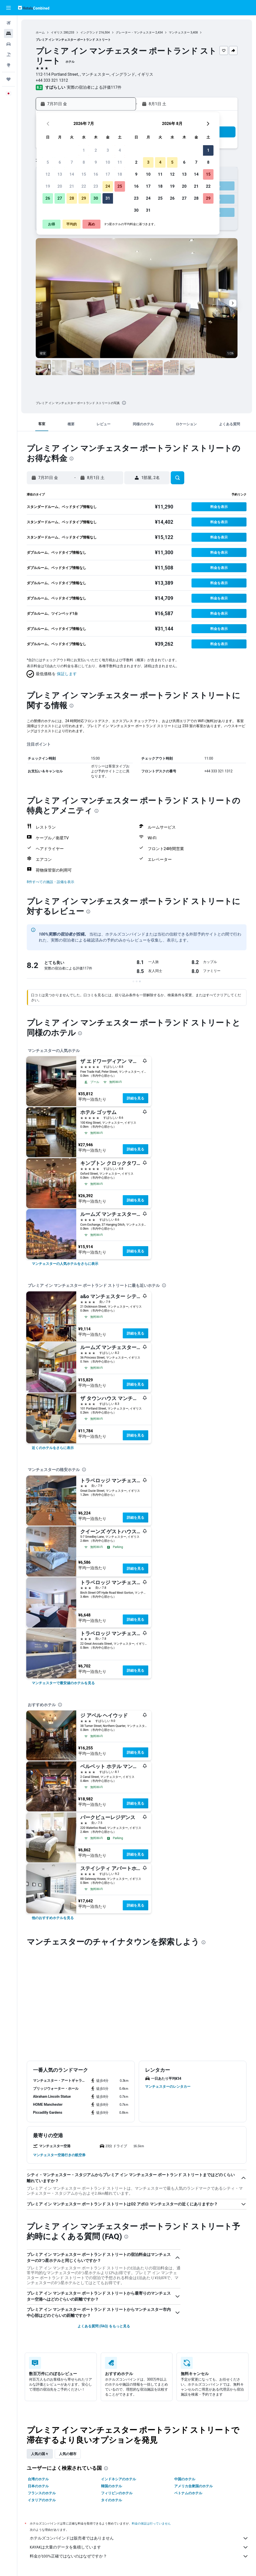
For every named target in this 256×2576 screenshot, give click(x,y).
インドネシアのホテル (118, 2479)
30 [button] (96, 198)
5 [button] (47, 162)
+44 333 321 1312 (52, 80)
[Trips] (8, 79)
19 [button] (48, 186)
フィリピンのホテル (116, 2493)
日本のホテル (38, 2486)
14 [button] (72, 174)
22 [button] (84, 186)
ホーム (40, 32)
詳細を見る (135, 1098)
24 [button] (108, 186)
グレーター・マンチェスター (135, 32)
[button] (8, 7)
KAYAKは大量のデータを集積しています (139, 2547)
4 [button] (119, 150)
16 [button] (96, 174)
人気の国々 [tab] (39, 2454)
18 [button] (120, 174)
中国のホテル (184, 2479)
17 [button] (108, 174)
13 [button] (60, 174)
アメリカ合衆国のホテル (193, 2486)
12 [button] (48, 174)
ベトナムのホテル (188, 2493)
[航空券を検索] (8, 23)
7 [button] (71, 162)
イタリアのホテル (42, 2500)
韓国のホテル (111, 2486)
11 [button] (120, 162)
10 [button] (108, 162)
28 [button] (72, 198)
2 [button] (95, 150)
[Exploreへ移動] (8, 65)
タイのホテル (111, 2500)
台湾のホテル (38, 2479)
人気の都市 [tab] (67, 2454)
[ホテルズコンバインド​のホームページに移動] (33, 7)
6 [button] (59, 162)
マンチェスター (179, 32)
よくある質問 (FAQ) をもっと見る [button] (104, 2326)
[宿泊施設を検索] (8, 33)
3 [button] (107, 150)
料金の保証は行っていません (151, 2523)
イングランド (89, 32)
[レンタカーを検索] (8, 44)
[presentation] (124, 403)
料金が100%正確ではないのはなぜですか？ (139, 2556)
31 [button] (108, 198)
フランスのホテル (42, 2493)
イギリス (57, 32)
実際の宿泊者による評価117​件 (94, 87)
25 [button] (120, 186)
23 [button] (96, 186)
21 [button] (72, 186)
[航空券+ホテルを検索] (8, 54)
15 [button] (84, 174)
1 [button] (83, 150)
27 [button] (60, 198)
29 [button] (84, 198)
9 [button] (95, 162)
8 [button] (83, 162)
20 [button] (60, 186)
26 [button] (48, 198)
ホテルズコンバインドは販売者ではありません (139, 2538)
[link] (65, 1264)
